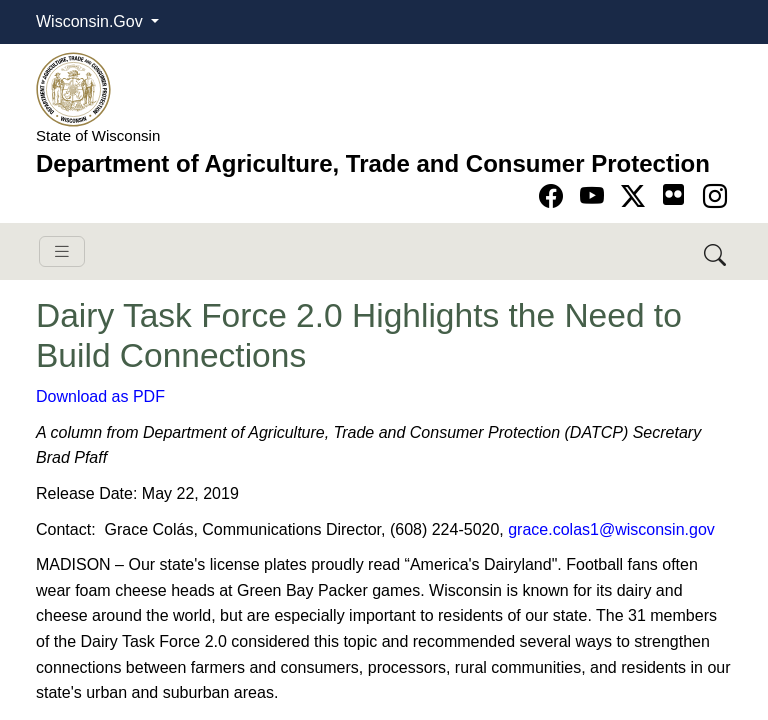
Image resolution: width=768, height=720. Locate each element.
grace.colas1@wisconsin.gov (611, 529)
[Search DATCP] (716, 251)
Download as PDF (100, 396)
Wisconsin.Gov (91, 21)
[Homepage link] (73, 88)
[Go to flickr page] (673, 194)
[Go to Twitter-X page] (636, 196)
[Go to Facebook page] (554, 196)
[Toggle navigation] (62, 251)
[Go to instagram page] (715, 196)
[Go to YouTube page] (595, 196)
